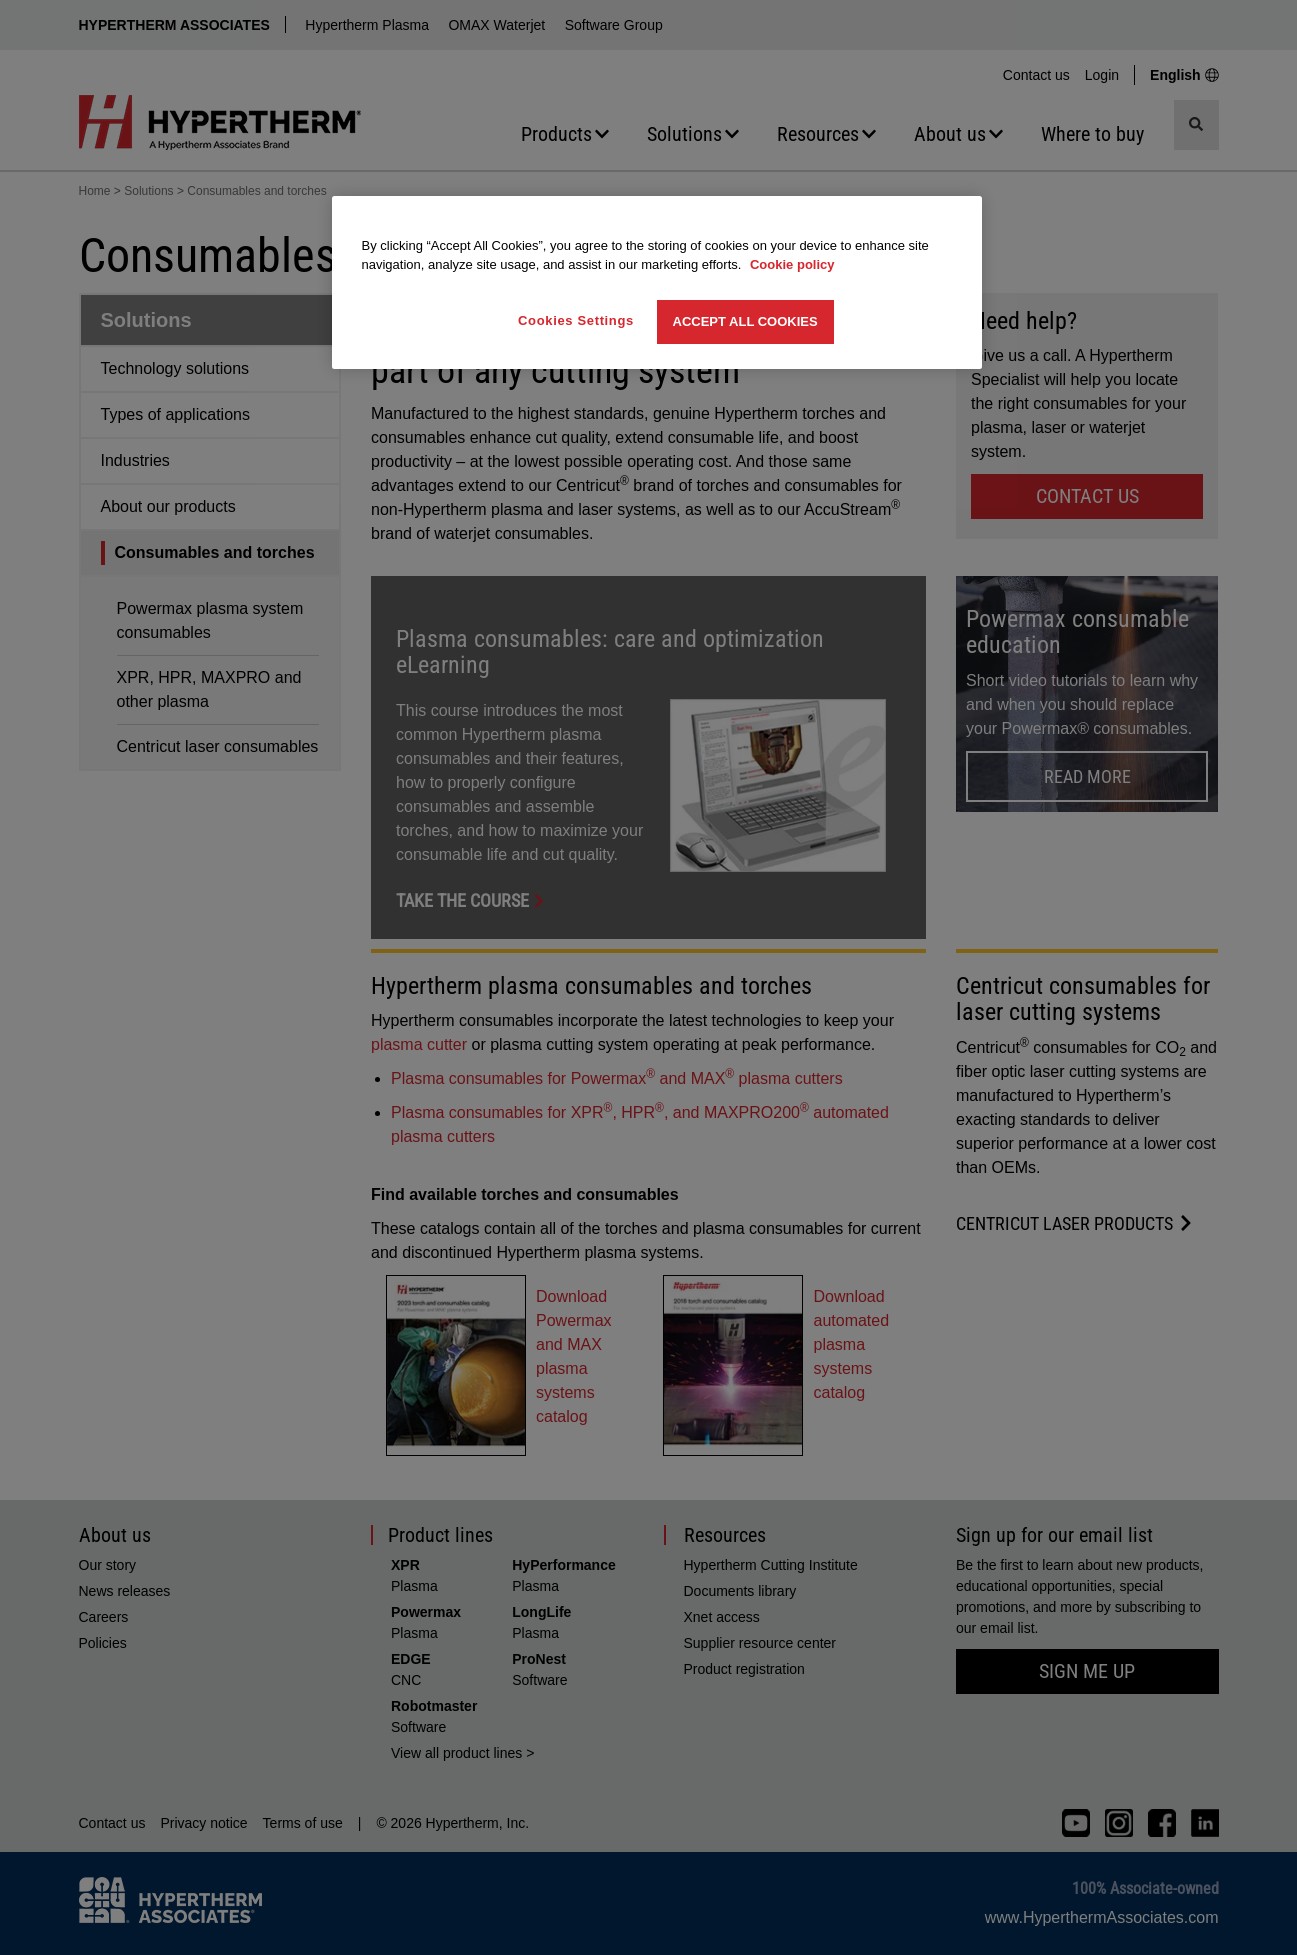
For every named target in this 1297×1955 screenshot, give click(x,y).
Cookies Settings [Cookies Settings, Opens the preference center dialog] (576, 320)
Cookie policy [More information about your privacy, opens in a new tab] (792, 264)
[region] (657, 282)
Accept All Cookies (745, 321)
